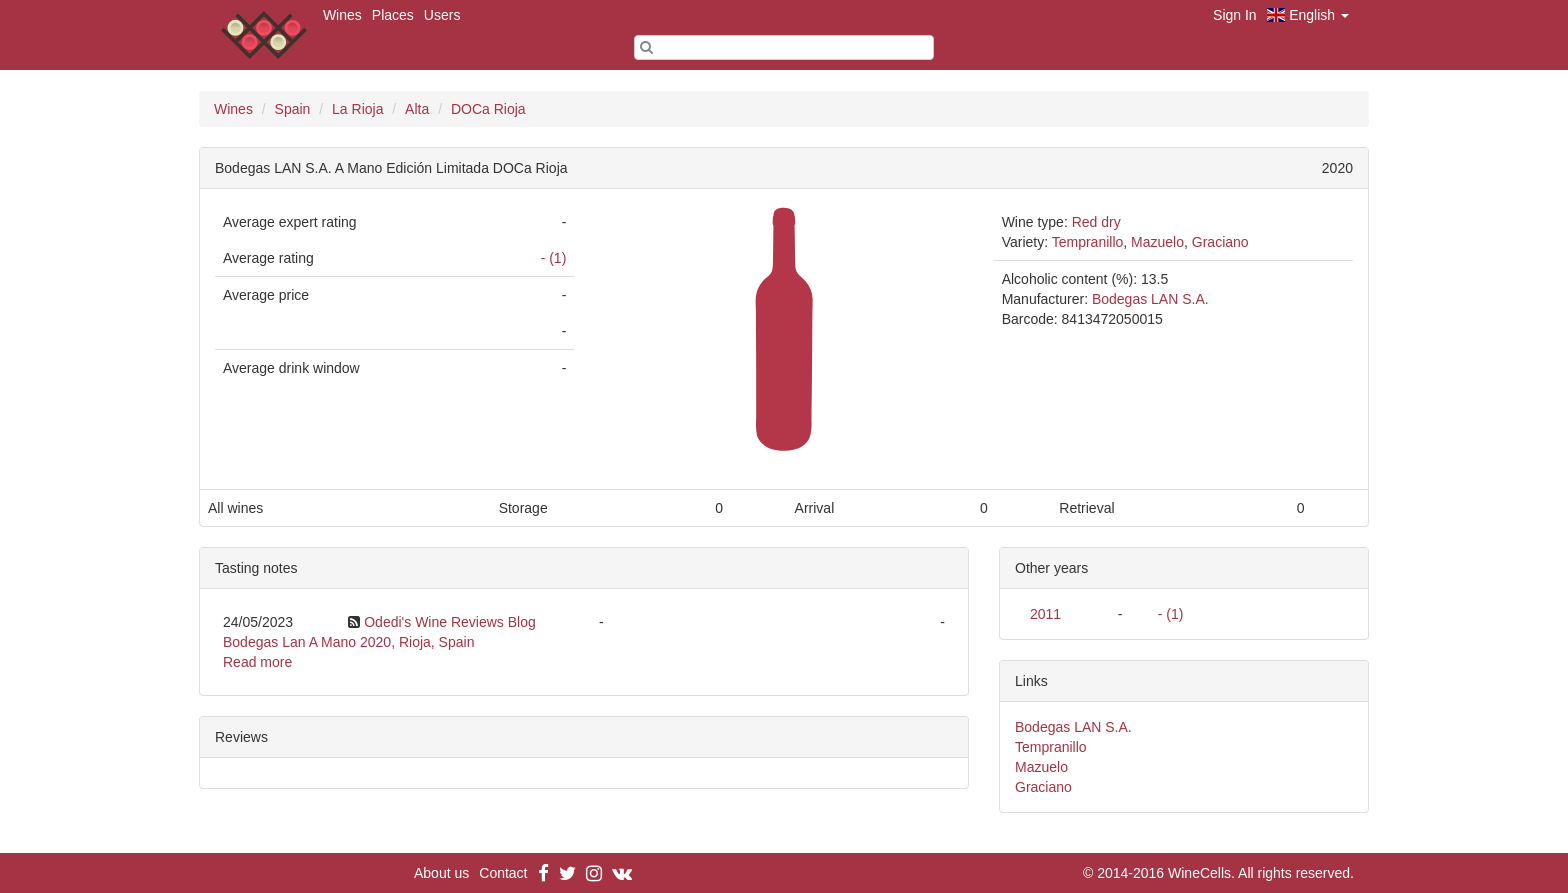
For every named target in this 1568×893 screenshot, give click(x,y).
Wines (342, 15)
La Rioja (357, 109)
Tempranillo (1088, 242)
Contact (503, 873)
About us (441, 873)
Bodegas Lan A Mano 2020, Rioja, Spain (348, 642)
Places (393, 15)
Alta (417, 109)
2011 (1045, 614)
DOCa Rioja (488, 109)
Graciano (1220, 242)
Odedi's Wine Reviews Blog (450, 622)
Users (442, 15)
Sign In (1235, 15)
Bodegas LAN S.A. (1150, 299)
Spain (293, 109)
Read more (257, 662)
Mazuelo (1157, 242)
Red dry (1096, 222)
